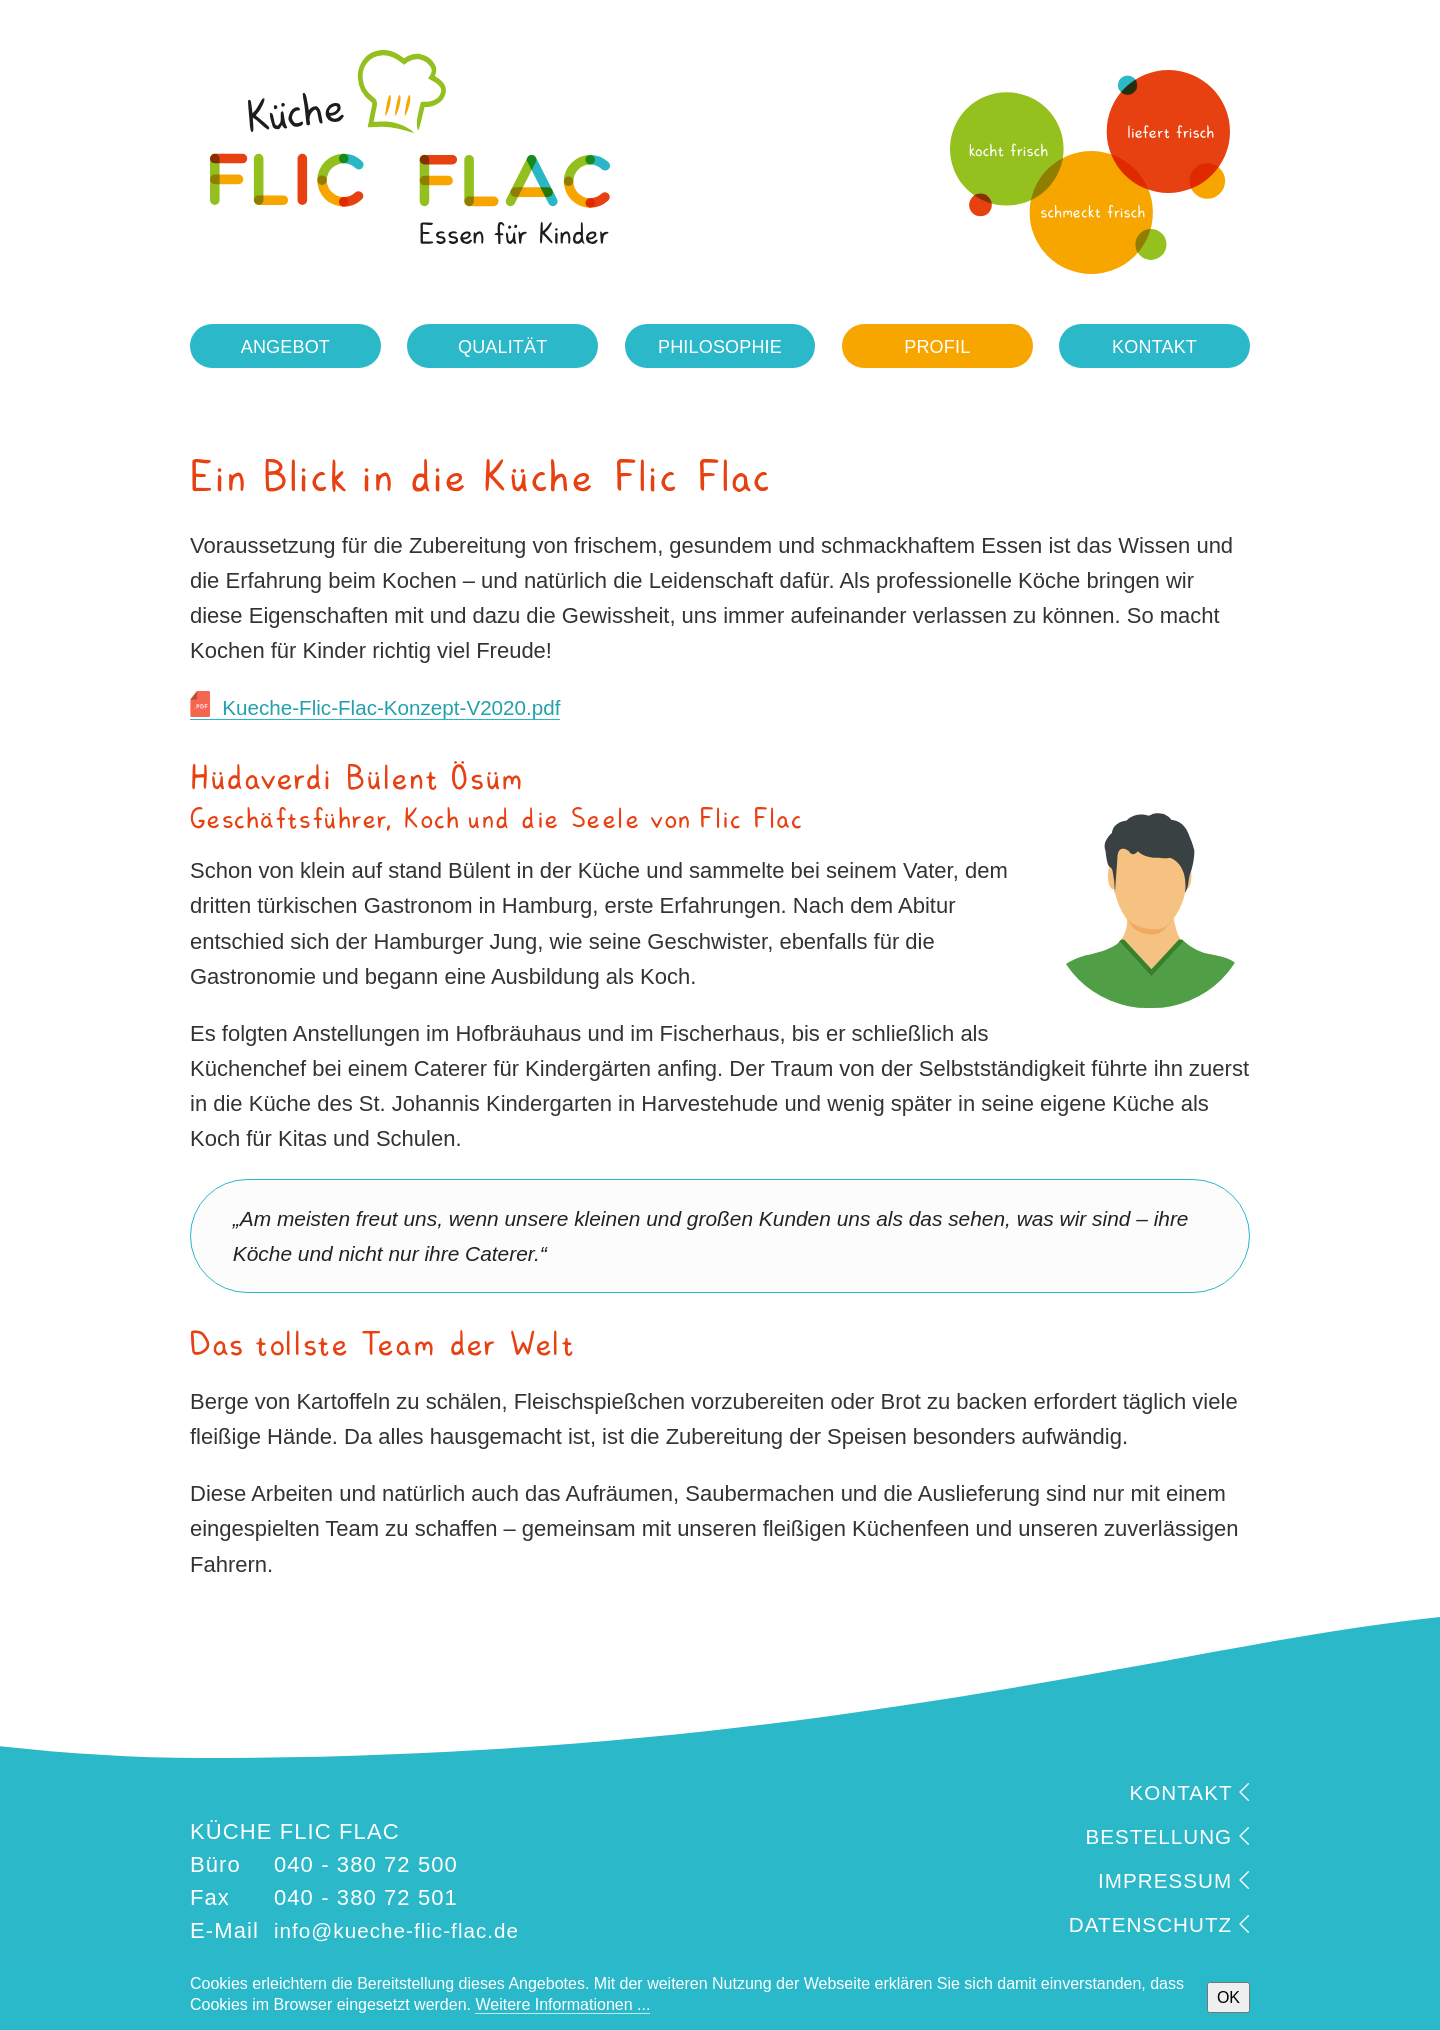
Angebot (285, 349)
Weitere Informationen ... (562, 2004)
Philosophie (720, 349)
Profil (937, 349)
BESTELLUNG (1162, 1839)
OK (1228, 1997)
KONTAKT (1185, 1795)
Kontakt (1154, 349)
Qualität (502, 349)
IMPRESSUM (1169, 1883)
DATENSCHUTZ (1153, 1927)
